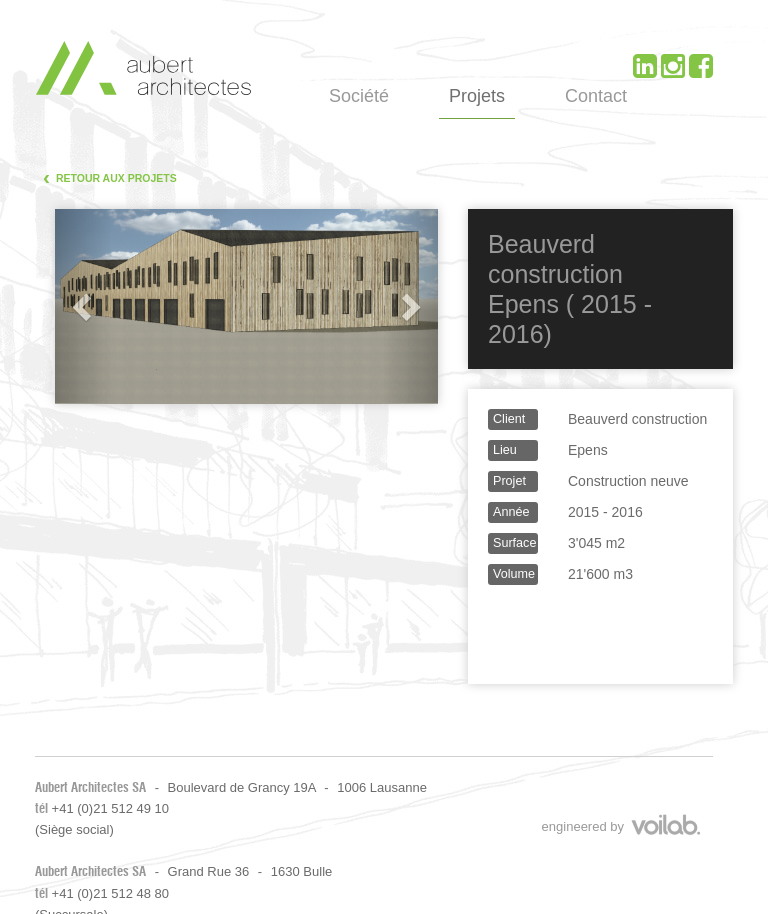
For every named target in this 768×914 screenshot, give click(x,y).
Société (359, 96)
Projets (477, 96)
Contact (596, 96)
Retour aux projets (110, 176)
